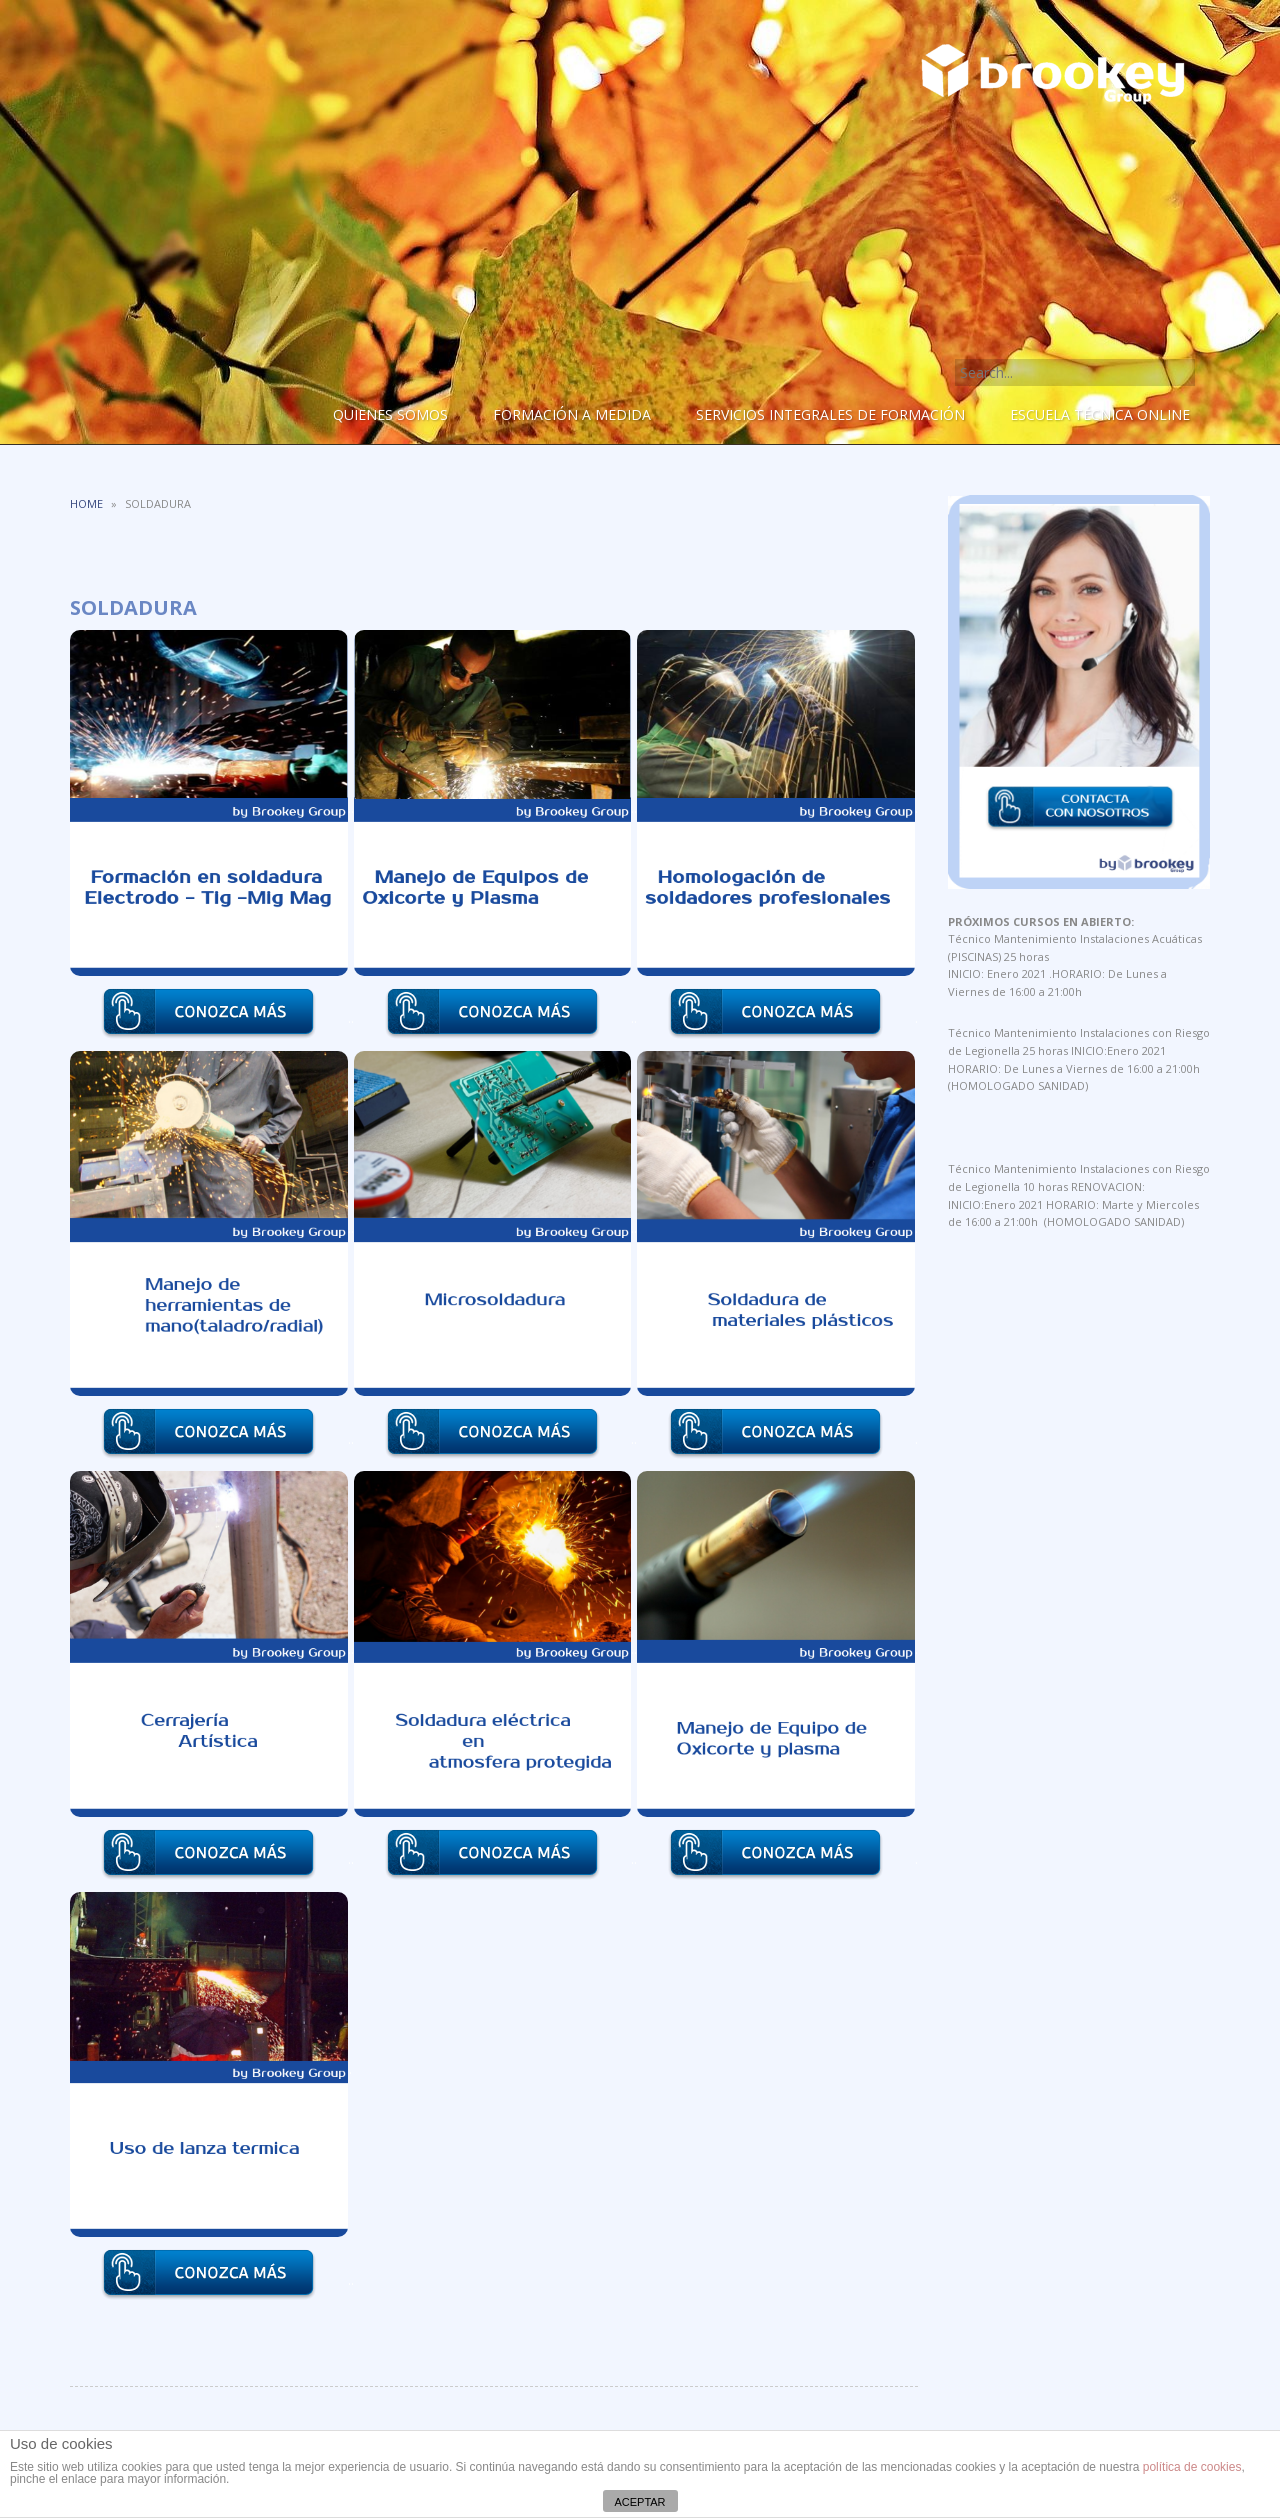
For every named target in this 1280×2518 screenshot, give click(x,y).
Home (86, 503)
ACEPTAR (639, 2502)
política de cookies (1192, 2467)
